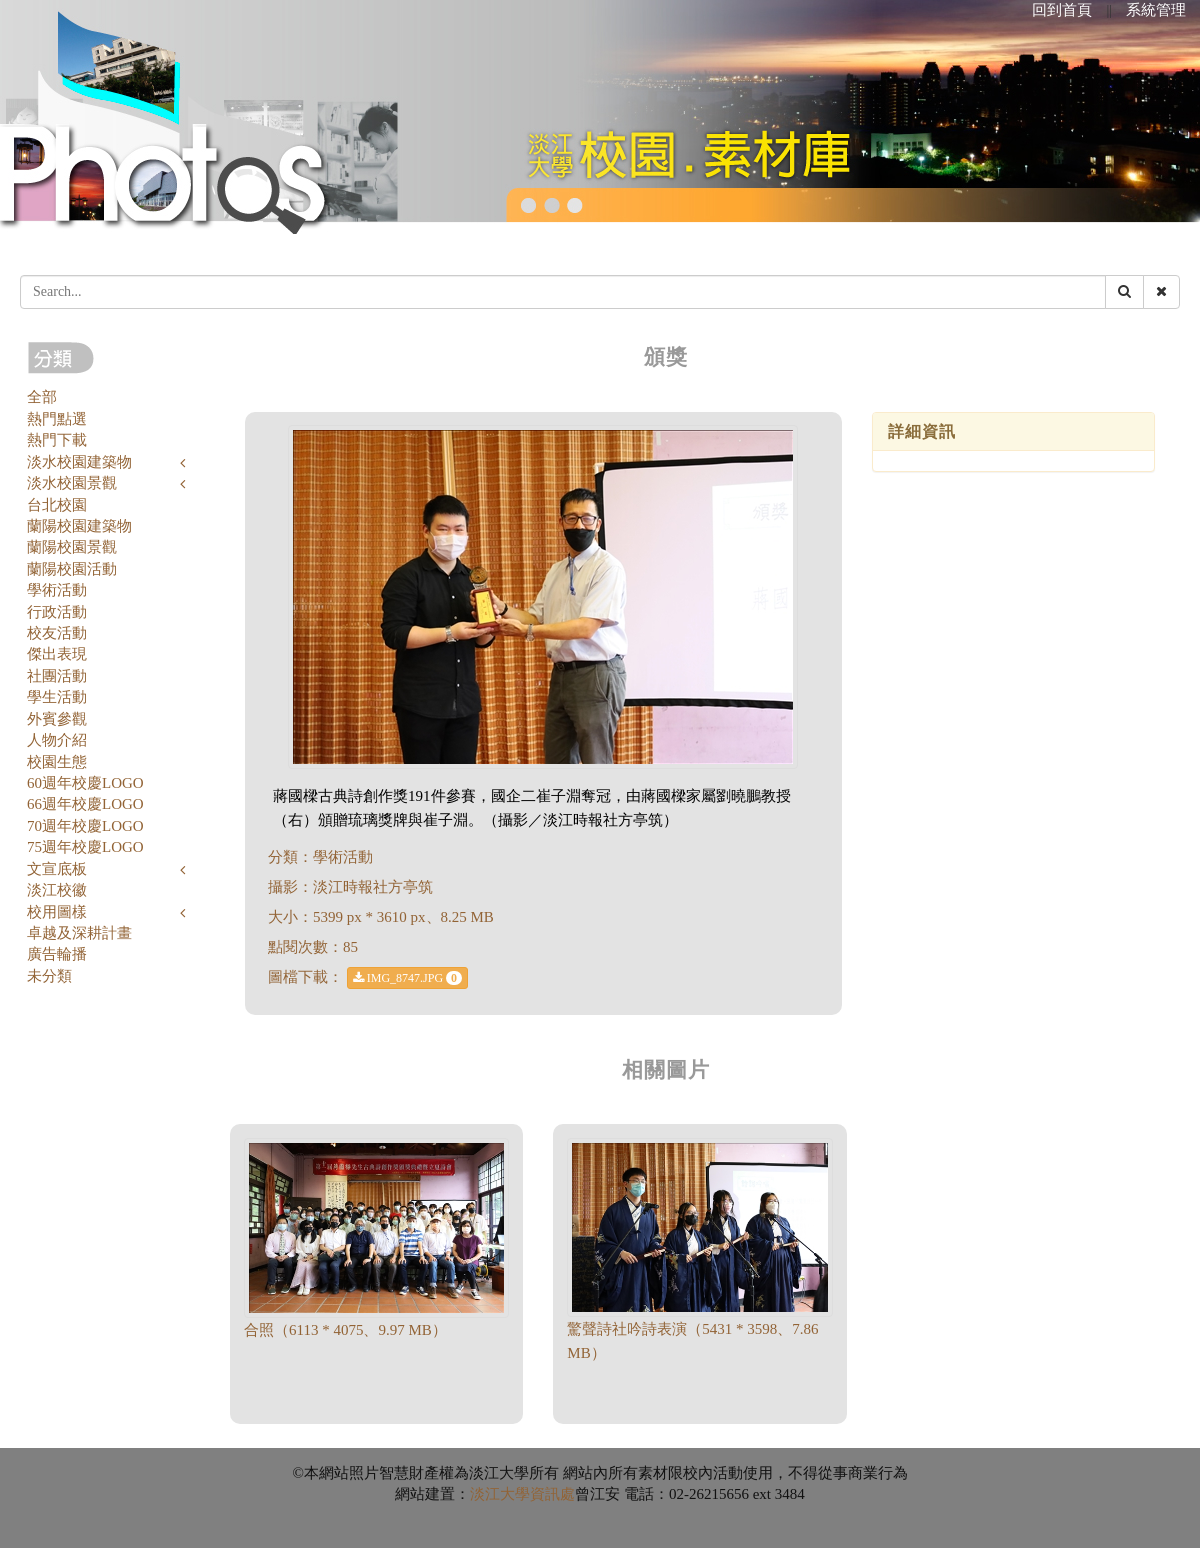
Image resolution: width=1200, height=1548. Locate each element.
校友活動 (57, 633)
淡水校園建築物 (79, 462)
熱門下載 (57, 440)
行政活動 (57, 612)
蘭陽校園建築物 (79, 526)
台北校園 (57, 505)
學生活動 (57, 697)
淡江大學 (500, 1494)
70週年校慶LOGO (85, 826)
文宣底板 (57, 869)
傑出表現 (57, 654)
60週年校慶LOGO (85, 783)
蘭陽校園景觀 (72, 547)
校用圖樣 (57, 912)
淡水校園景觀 (72, 483)
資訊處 (552, 1494)
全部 (42, 397)
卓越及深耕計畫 (79, 933)
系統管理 (1156, 10)
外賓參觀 (57, 719)
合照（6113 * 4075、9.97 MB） (345, 1330)
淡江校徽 (57, 890)
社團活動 (57, 676)
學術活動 (57, 590)
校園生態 (57, 762)
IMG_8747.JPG (407, 978)
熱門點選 (57, 419)
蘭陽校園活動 (72, 569)
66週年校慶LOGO (85, 804)
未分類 (49, 976)
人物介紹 (57, 740)
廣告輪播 (57, 954)
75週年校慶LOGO (85, 847)
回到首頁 (1062, 10)
